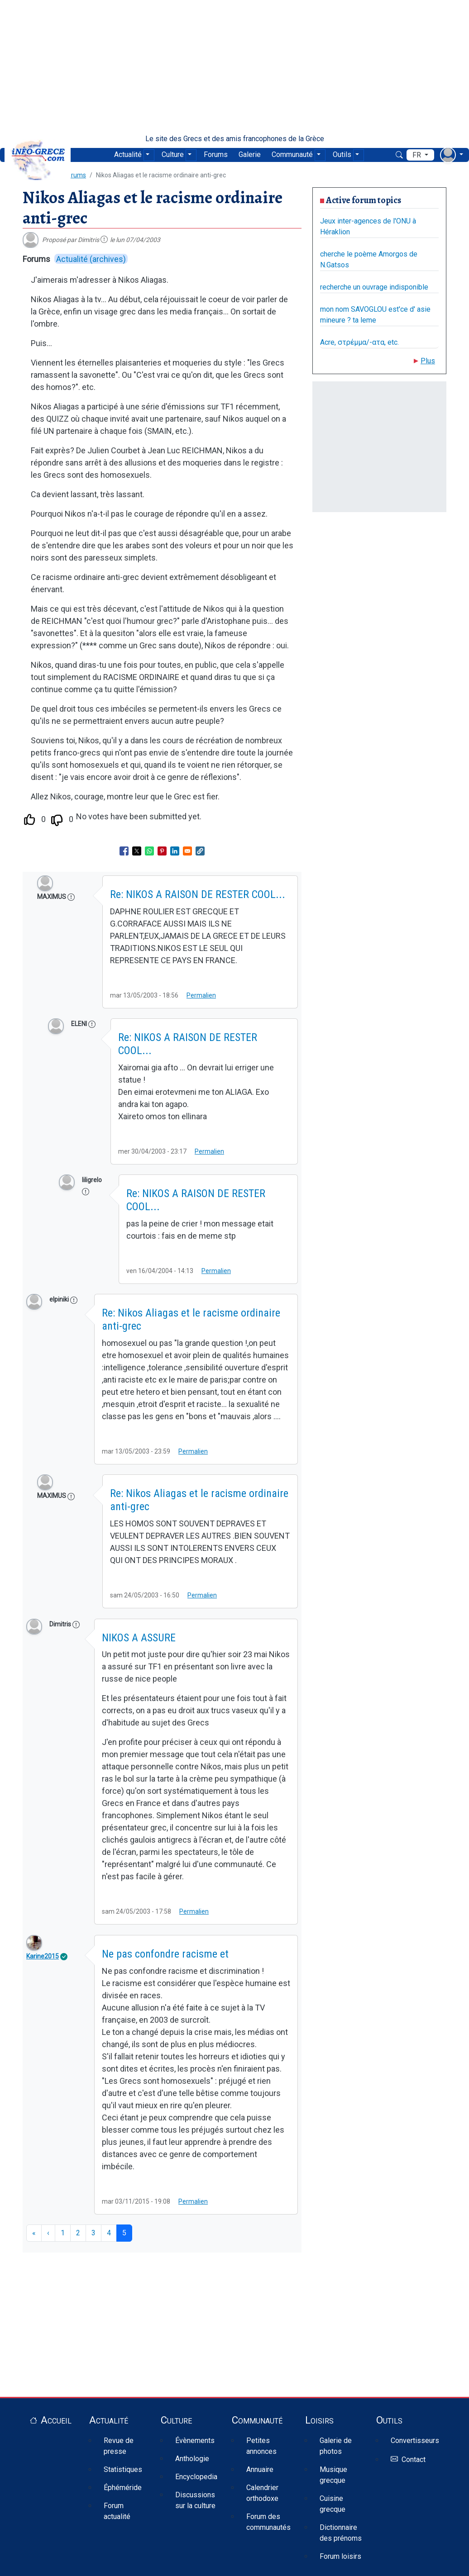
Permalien (201, 995)
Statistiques (123, 2469)
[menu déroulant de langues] (420, 155)
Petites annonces (261, 2446)
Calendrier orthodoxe (262, 2493)
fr (417, 155)
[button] (200, 850)
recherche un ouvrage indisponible (374, 287)
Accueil (56, 2420)
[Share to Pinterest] (162, 850)
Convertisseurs (415, 2440)
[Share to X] (136, 850)
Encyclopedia (196, 2476)
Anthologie (192, 2458)
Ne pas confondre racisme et (165, 1954)
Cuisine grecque (332, 2504)
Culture (173, 154)
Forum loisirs (340, 2556)
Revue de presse (119, 2446)
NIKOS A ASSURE (139, 1637)
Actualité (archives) (91, 259)
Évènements (195, 2440)
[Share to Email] (187, 850)
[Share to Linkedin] (174, 850)
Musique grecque (333, 2475)
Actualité (128, 154)
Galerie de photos (336, 2446)
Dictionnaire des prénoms (341, 2533)
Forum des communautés (268, 2522)
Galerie (250, 154)
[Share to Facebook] (124, 850)
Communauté (292, 154)
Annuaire (259, 2469)
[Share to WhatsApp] (149, 850)
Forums (216, 154)
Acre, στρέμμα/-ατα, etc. (359, 342)
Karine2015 (42, 1956)
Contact (414, 2459)
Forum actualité (117, 2511)
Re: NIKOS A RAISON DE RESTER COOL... (197, 894)
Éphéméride (123, 2487)
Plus (428, 360)
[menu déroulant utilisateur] (451, 155)
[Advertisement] (234, 67)
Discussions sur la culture (195, 2500)
